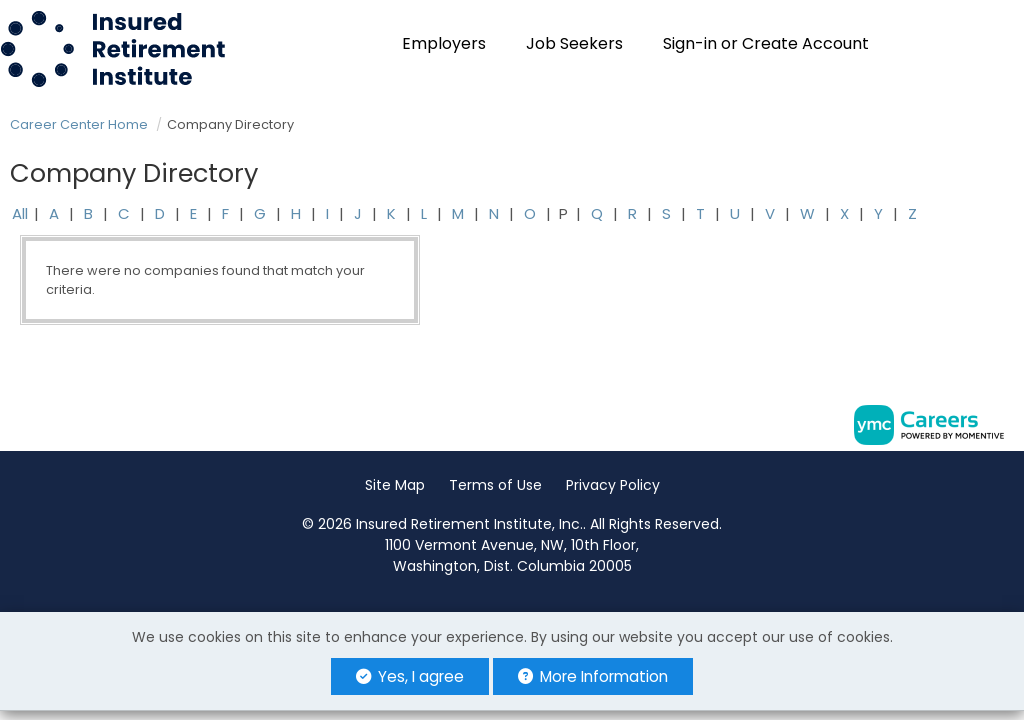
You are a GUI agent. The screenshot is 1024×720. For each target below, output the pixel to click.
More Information (593, 676)
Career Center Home (79, 124)
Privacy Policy (613, 485)
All (20, 213)
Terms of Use (495, 485)
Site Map (395, 485)
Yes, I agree (410, 676)
